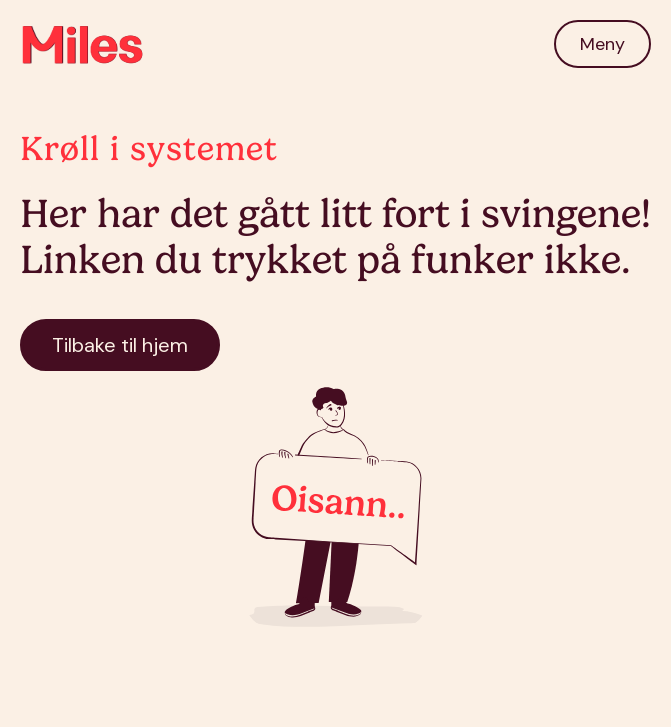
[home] (82, 44)
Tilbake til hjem (120, 345)
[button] (602, 44)
